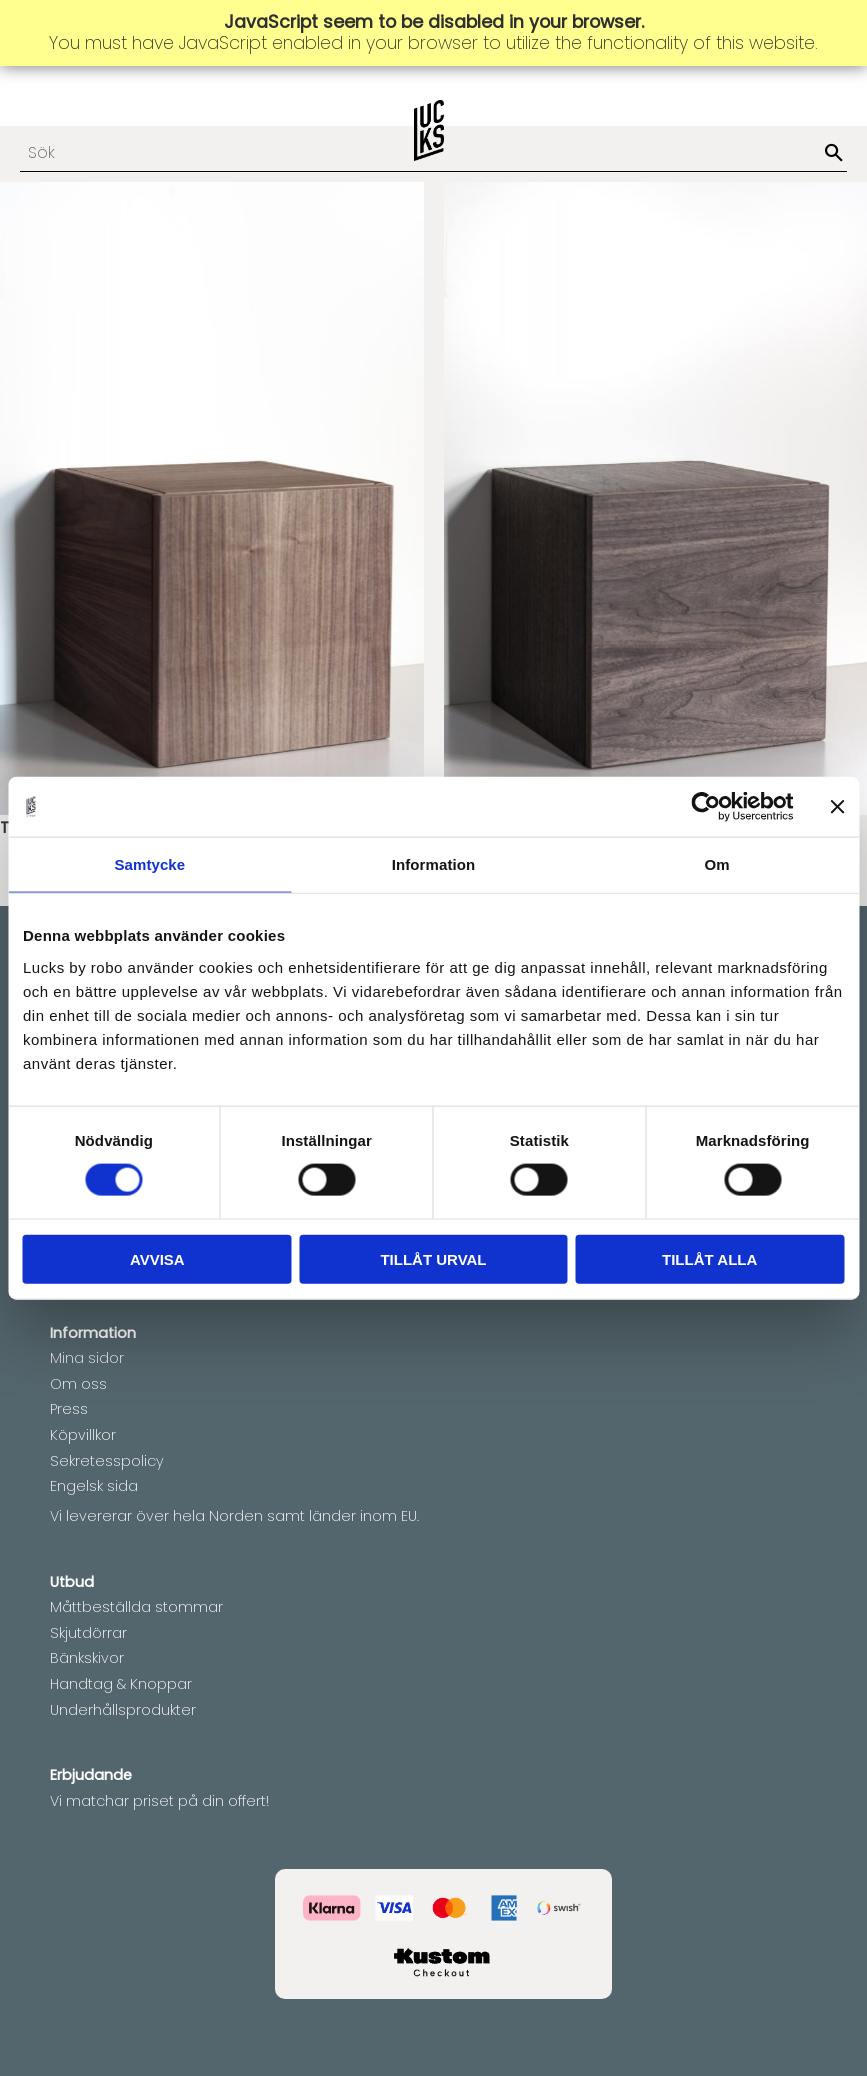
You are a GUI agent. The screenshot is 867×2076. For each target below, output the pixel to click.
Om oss (78, 1384)
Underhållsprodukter (123, 1710)
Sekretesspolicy (107, 1461)
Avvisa (157, 1258)
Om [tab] (717, 864)
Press (69, 1409)
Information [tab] (434, 864)
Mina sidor (87, 1358)
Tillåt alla (709, 1258)
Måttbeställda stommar (136, 1607)
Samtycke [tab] (149, 864)
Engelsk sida (94, 1486)
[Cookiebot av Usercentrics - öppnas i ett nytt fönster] (705, 807)
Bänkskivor (87, 1658)
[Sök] (834, 154)
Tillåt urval (433, 1258)
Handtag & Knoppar (121, 1684)
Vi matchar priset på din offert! (159, 1801)
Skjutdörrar (88, 1633)
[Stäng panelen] (837, 807)
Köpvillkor (83, 1435)
